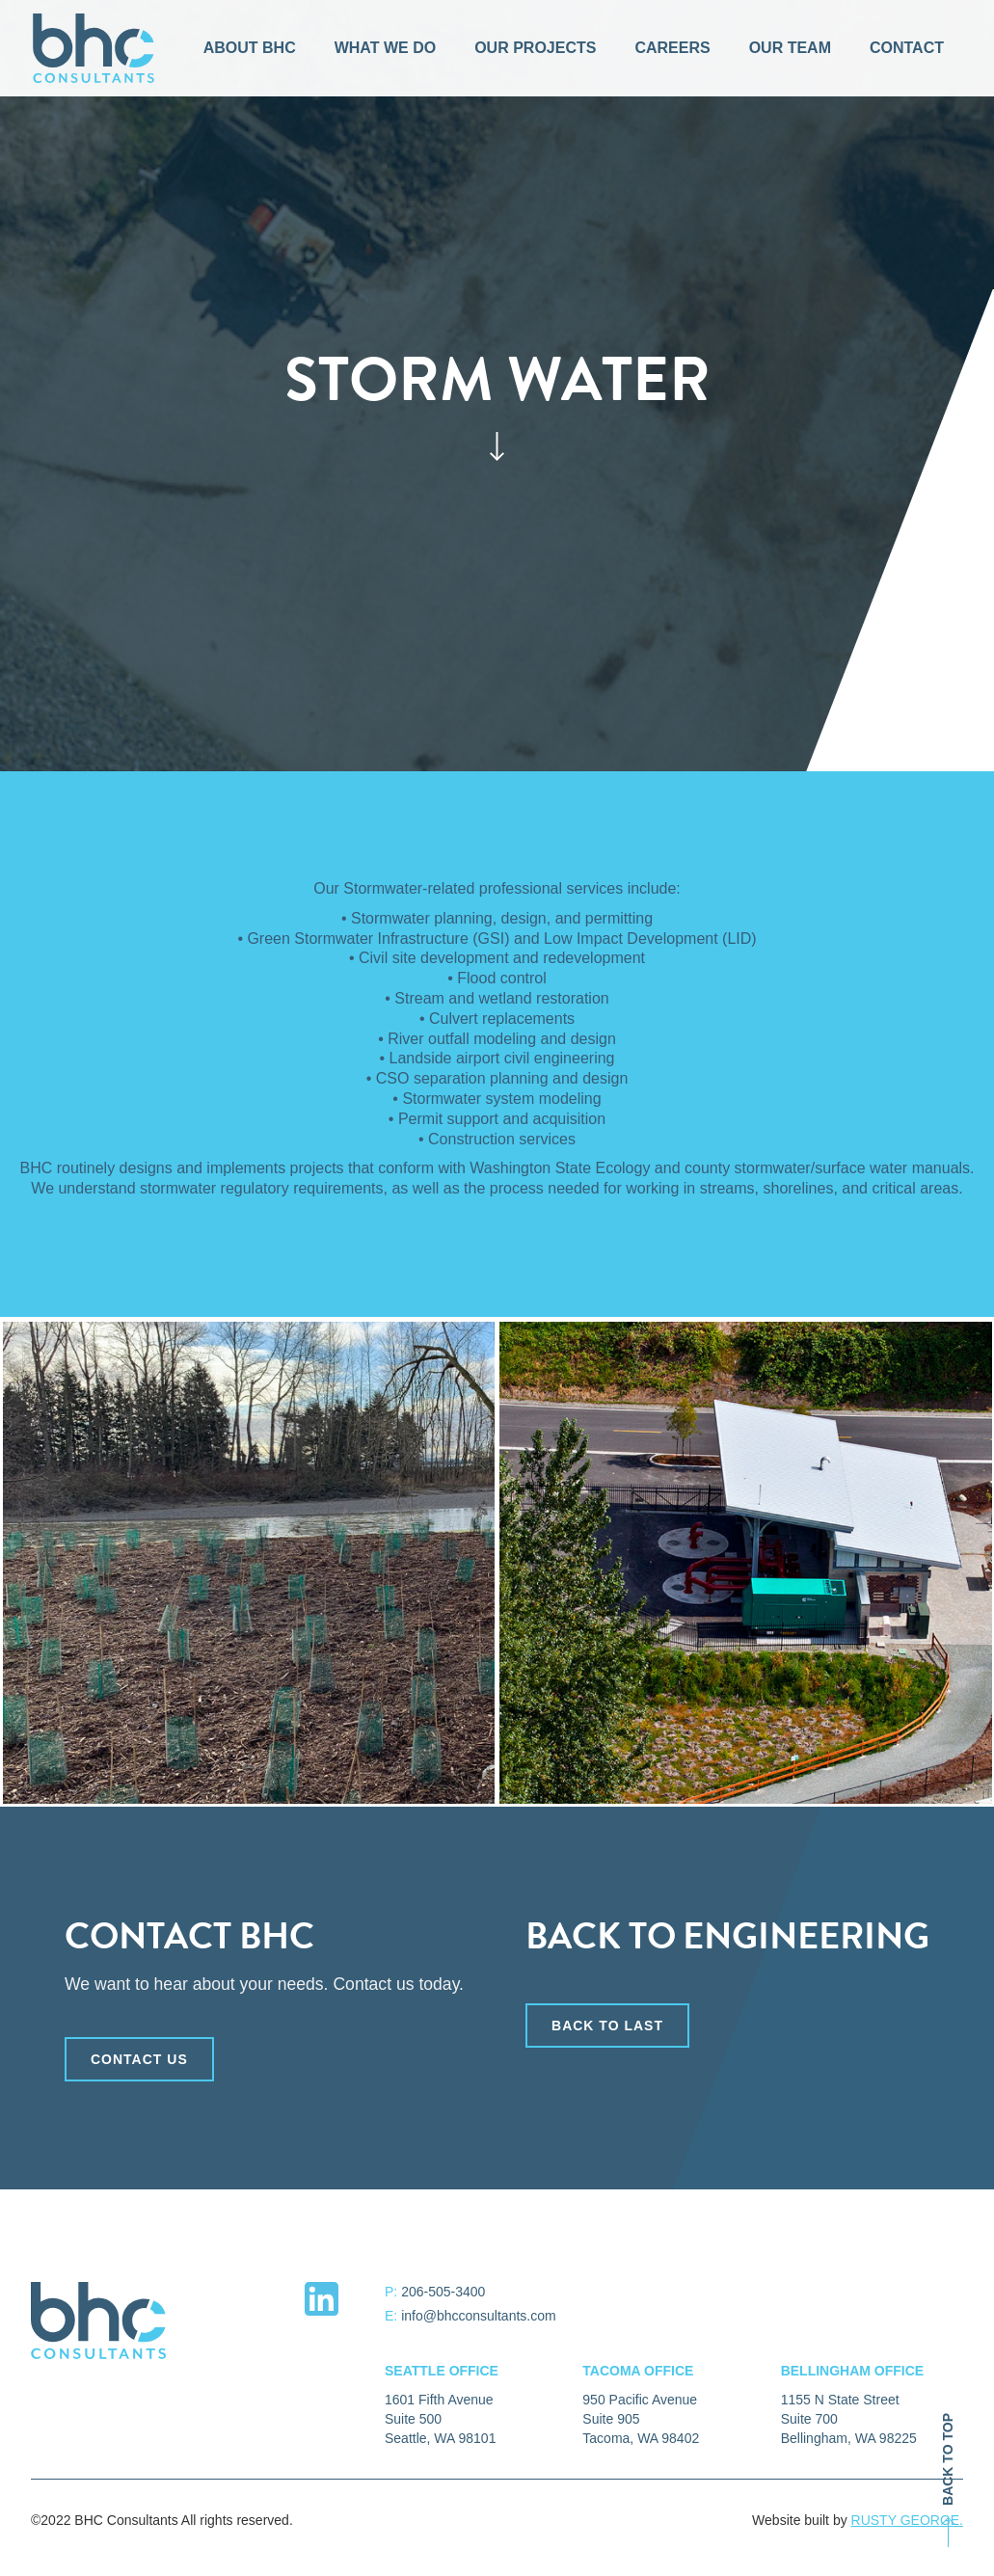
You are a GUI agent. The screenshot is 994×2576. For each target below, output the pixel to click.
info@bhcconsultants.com (478, 2315)
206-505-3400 (443, 2291)
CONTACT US (139, 2069)
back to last (607, 2035)
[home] (93, 48)
